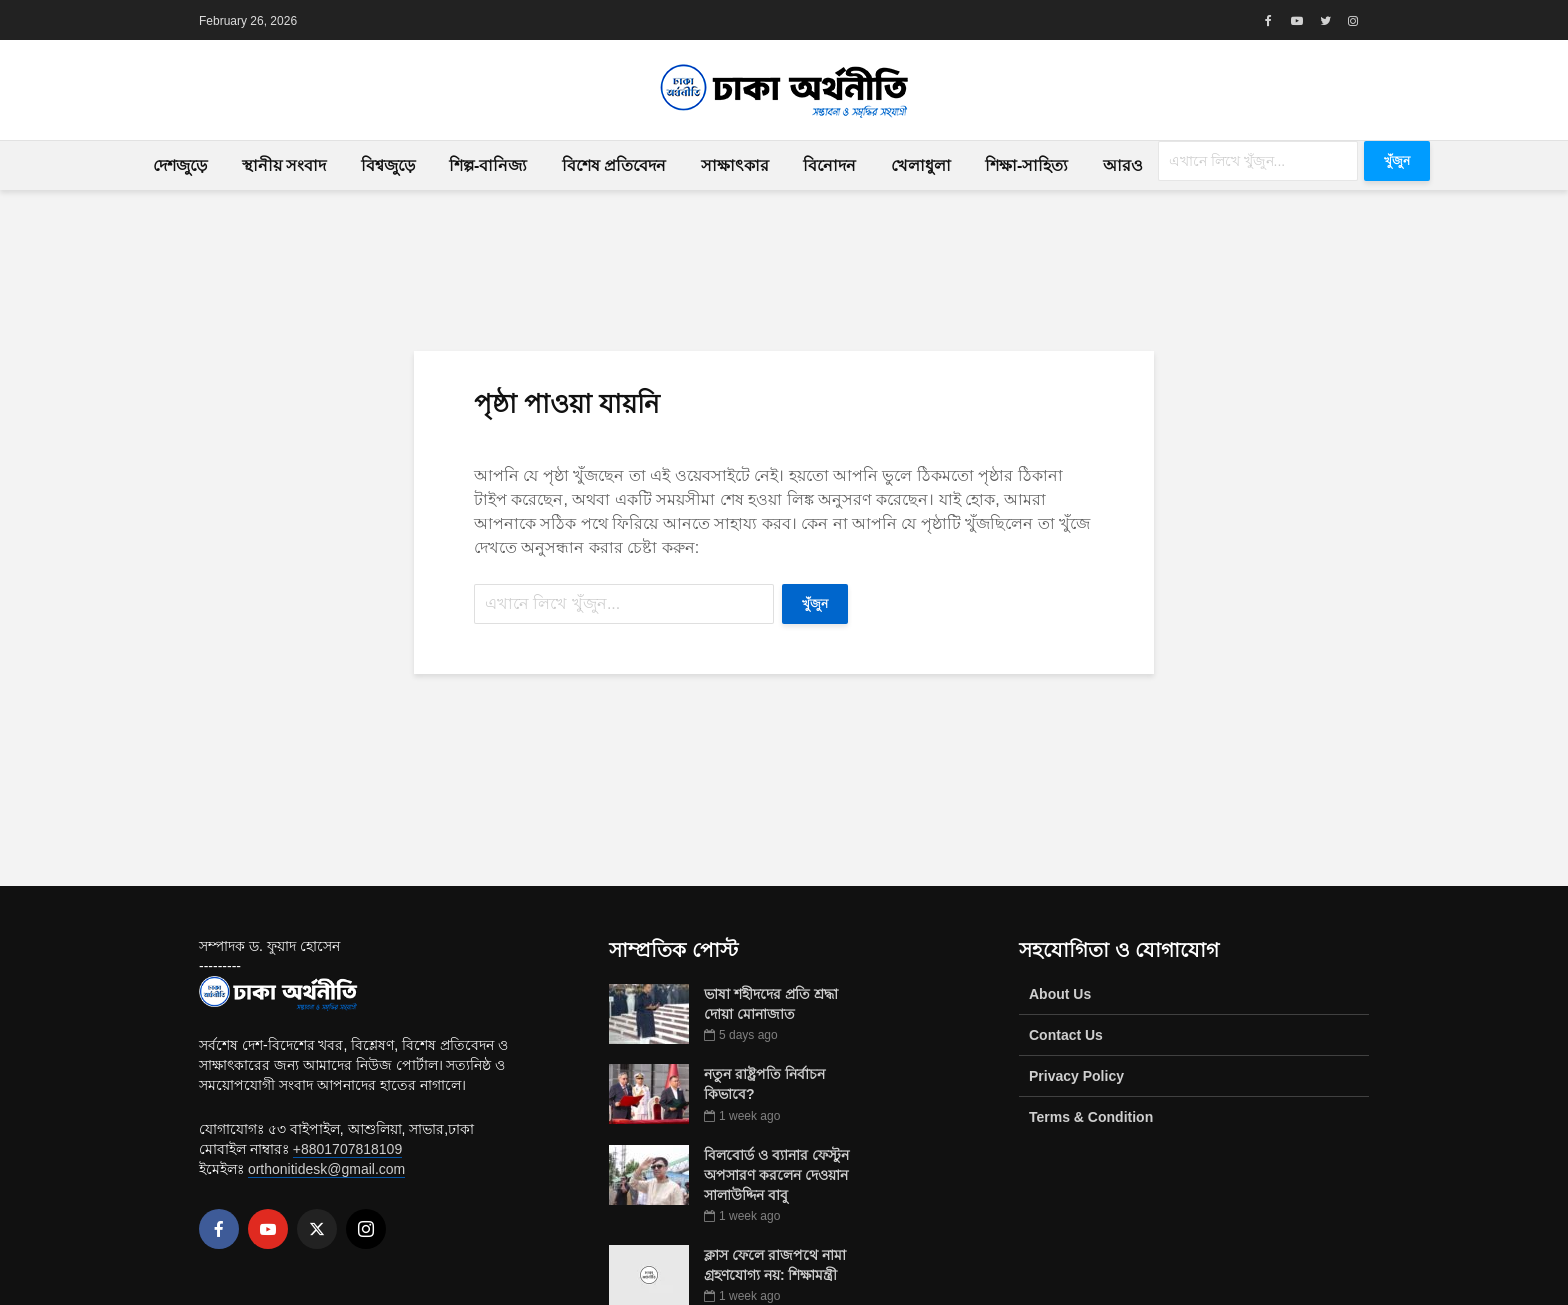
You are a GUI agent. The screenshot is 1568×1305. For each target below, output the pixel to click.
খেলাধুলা (921, 165)
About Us (1060, 994)
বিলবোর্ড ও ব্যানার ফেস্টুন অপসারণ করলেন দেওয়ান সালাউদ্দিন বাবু (776, 1175)
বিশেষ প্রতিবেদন (614, 165)
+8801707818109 (347, 1149)
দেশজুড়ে (180, 165)
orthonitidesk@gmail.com (326, 1169)
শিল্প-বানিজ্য (488, 165)
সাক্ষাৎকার (735, 165)
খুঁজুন (1397, 161)
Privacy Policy (1076, 1076)
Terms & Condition (1091, 1117)
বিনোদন (829, 165)
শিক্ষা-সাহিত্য (1026, 165)
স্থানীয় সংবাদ (284, 165)
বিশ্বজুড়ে (388, 165)
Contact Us (1066, 1035)
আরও (1123, 165)
